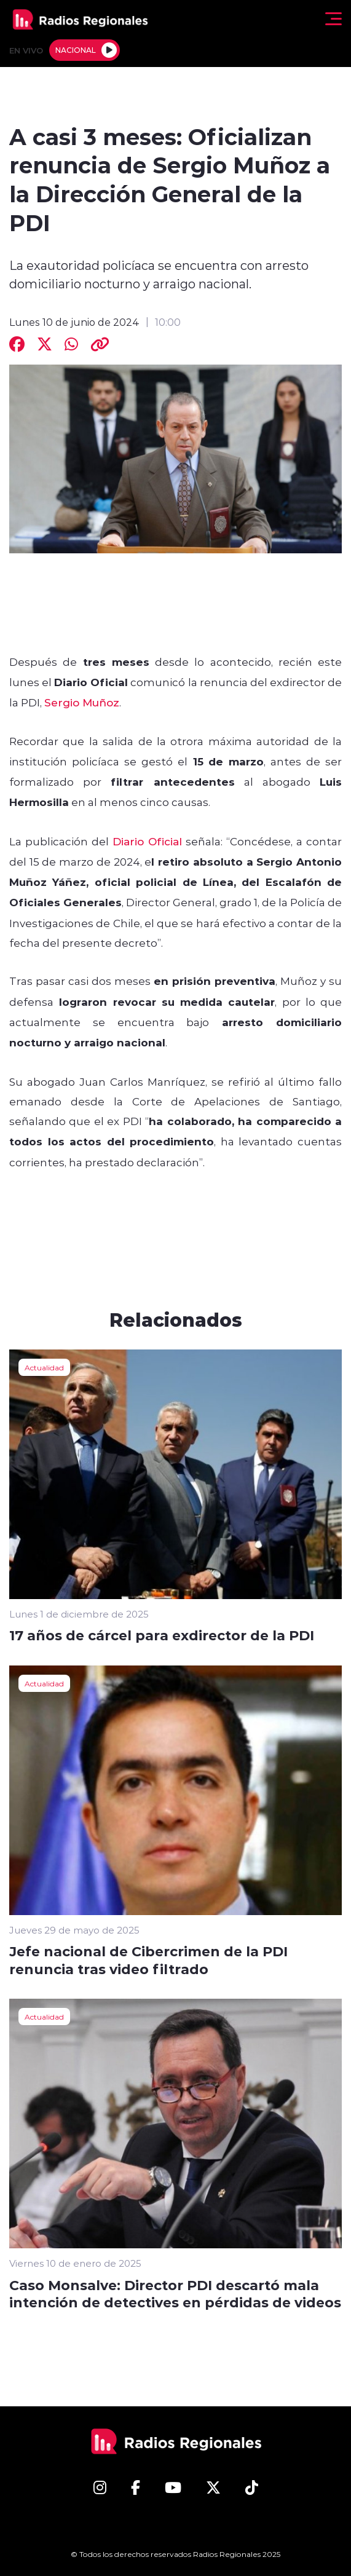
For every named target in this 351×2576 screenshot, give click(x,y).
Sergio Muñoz (81, 702)
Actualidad (44, 1367)
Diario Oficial (147, 841)
